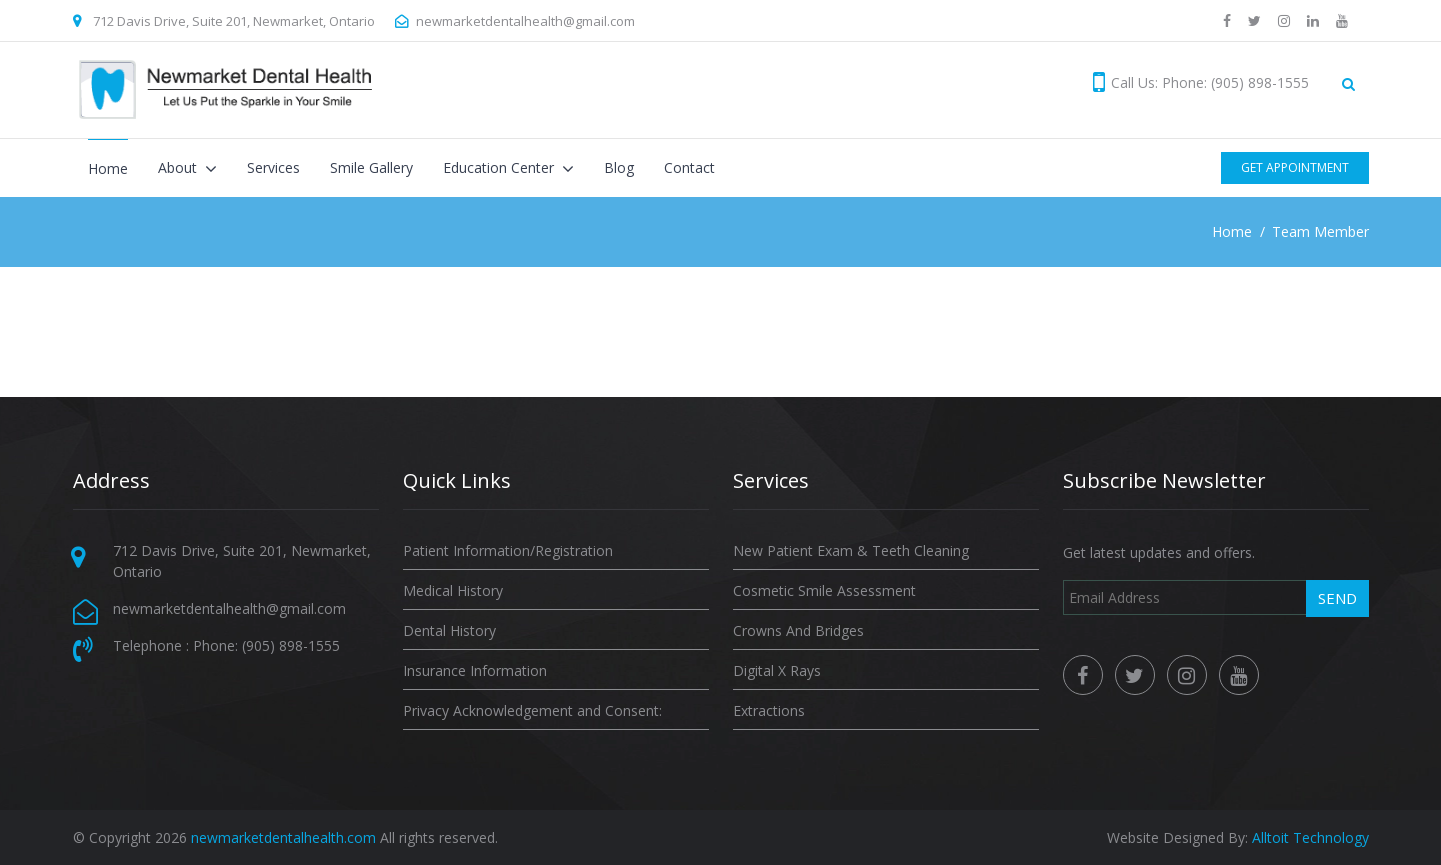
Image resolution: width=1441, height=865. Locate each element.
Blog (619, 167)
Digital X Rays (777, 670)
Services (273, 167)
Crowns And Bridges (798, 630)
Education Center (500, 167)
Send (1337, 598)
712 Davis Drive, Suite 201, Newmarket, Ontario (234, 21)
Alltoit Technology (1310, 837)
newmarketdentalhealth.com (283, 837)
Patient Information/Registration (508, 550)
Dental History (449, 630)
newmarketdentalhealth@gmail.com (525, 21)
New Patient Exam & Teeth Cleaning (851, 550)
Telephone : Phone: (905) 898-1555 (226, 645)
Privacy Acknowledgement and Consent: (532, 710)
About (179, 167)
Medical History (453, 590)
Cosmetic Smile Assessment (824, 590)
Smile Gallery (371, 167)
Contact (689, 167)
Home (108, 168)
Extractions (769, 710)
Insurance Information (475, 670)
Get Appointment (1295, 167)
